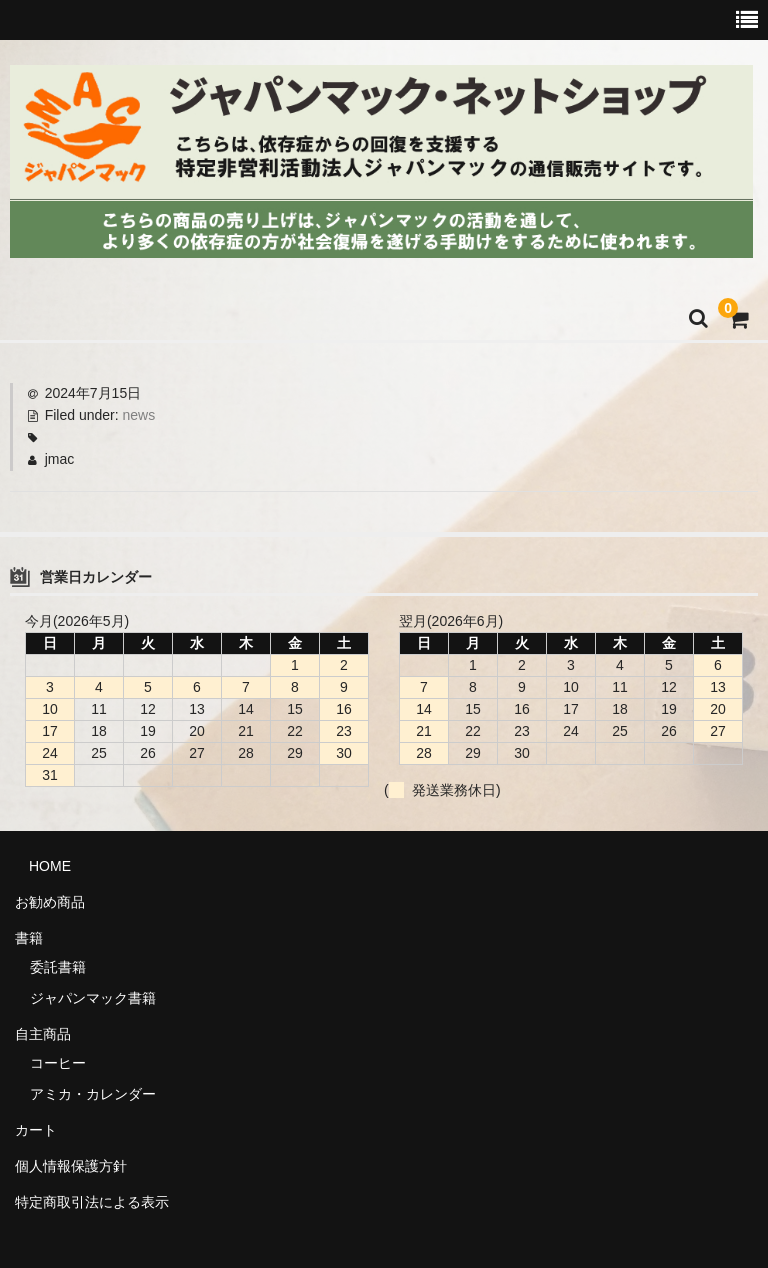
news (139, 415)
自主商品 (43, 1034)
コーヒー (58, 1063)
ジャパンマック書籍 (93, 998)
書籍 (29, 938)
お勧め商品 (50, 902)
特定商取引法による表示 (92, 1202)
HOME (43, 866)
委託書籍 (58, 967)
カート (36, 1130)
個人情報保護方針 (71, 1166)
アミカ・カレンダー (93, 1094)
